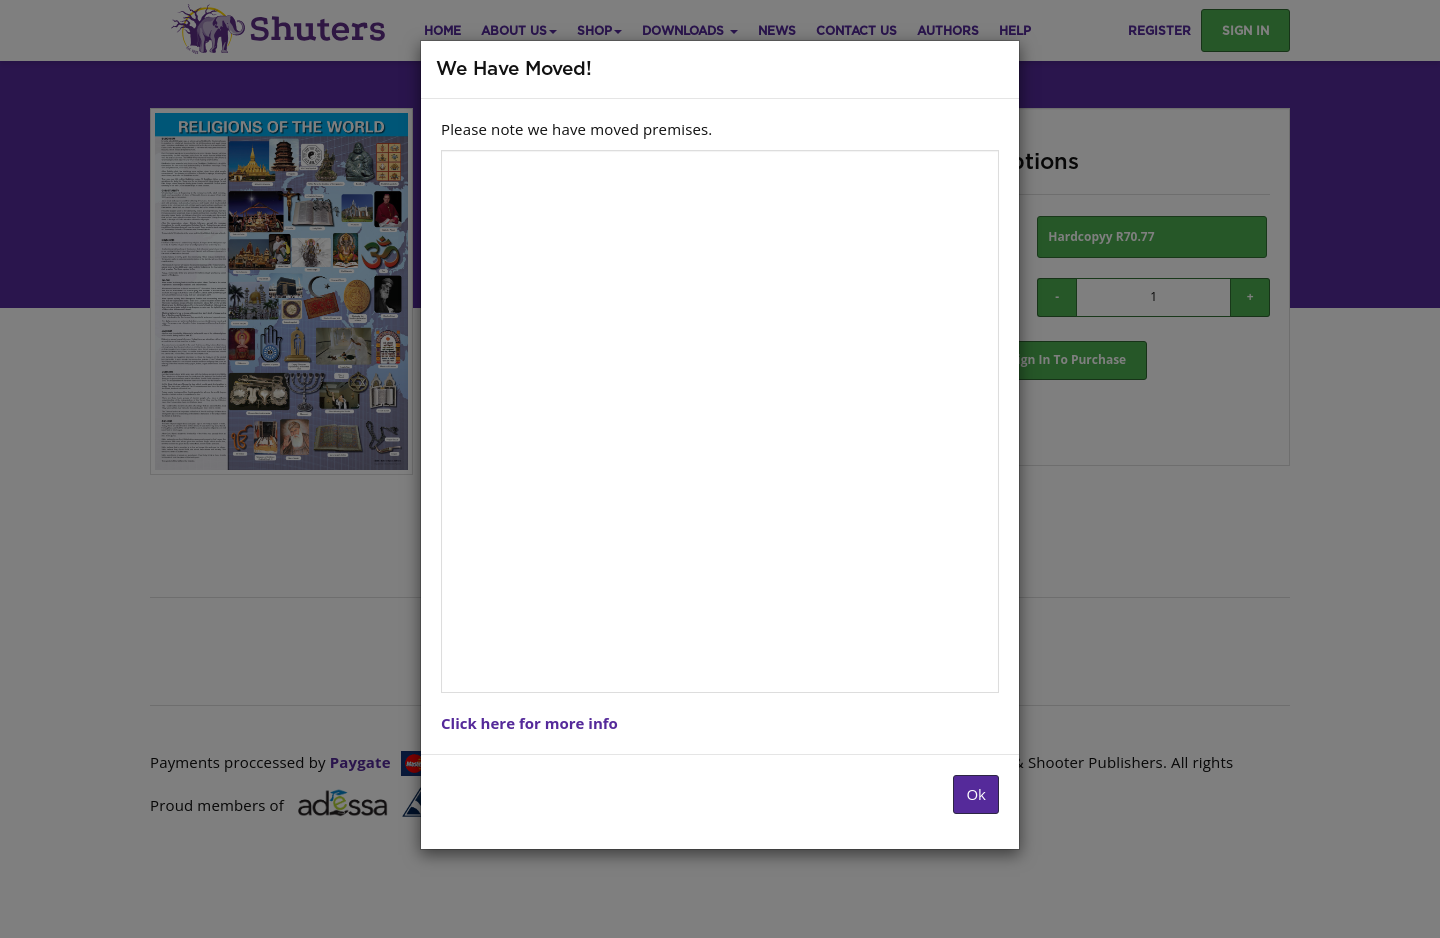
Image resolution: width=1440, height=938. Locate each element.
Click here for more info (529, 723)
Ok (976, 794)
